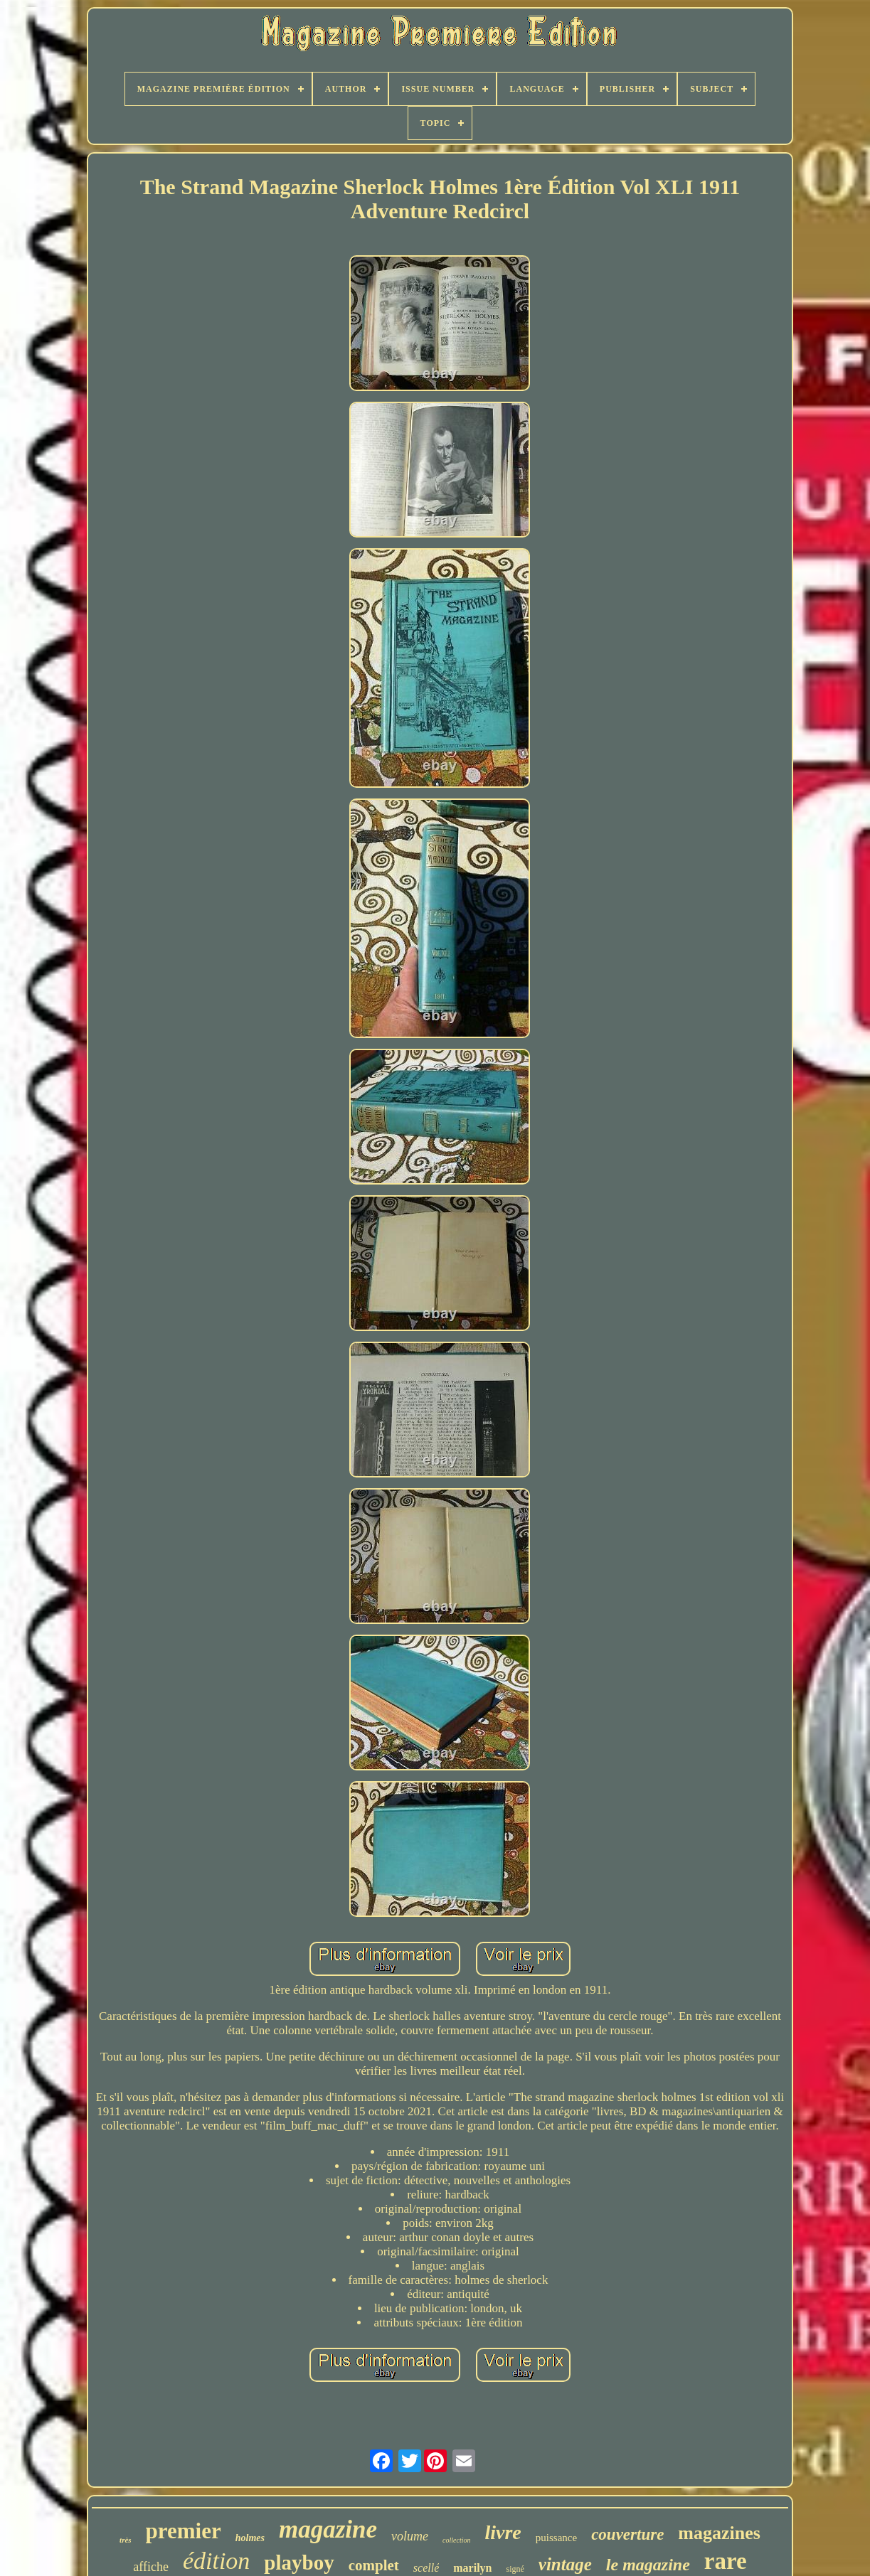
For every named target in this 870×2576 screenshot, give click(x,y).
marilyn (472, 2568)
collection (456, 2540)
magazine (328, 2529)
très (126, 2539)
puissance (556, 2537)
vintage (565, 2564)
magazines (719, 2533)
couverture (627, 2534)
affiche (151, 2567)
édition (216, 2561)
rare (725, 2561)
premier (183, 2530)
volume (409, 2536)
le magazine (648, 2564)
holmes (250, 2538)
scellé (426, 2568)
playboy (299, 2562)
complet (374, 2565)
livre (502, 2532)
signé (515, 2569)
